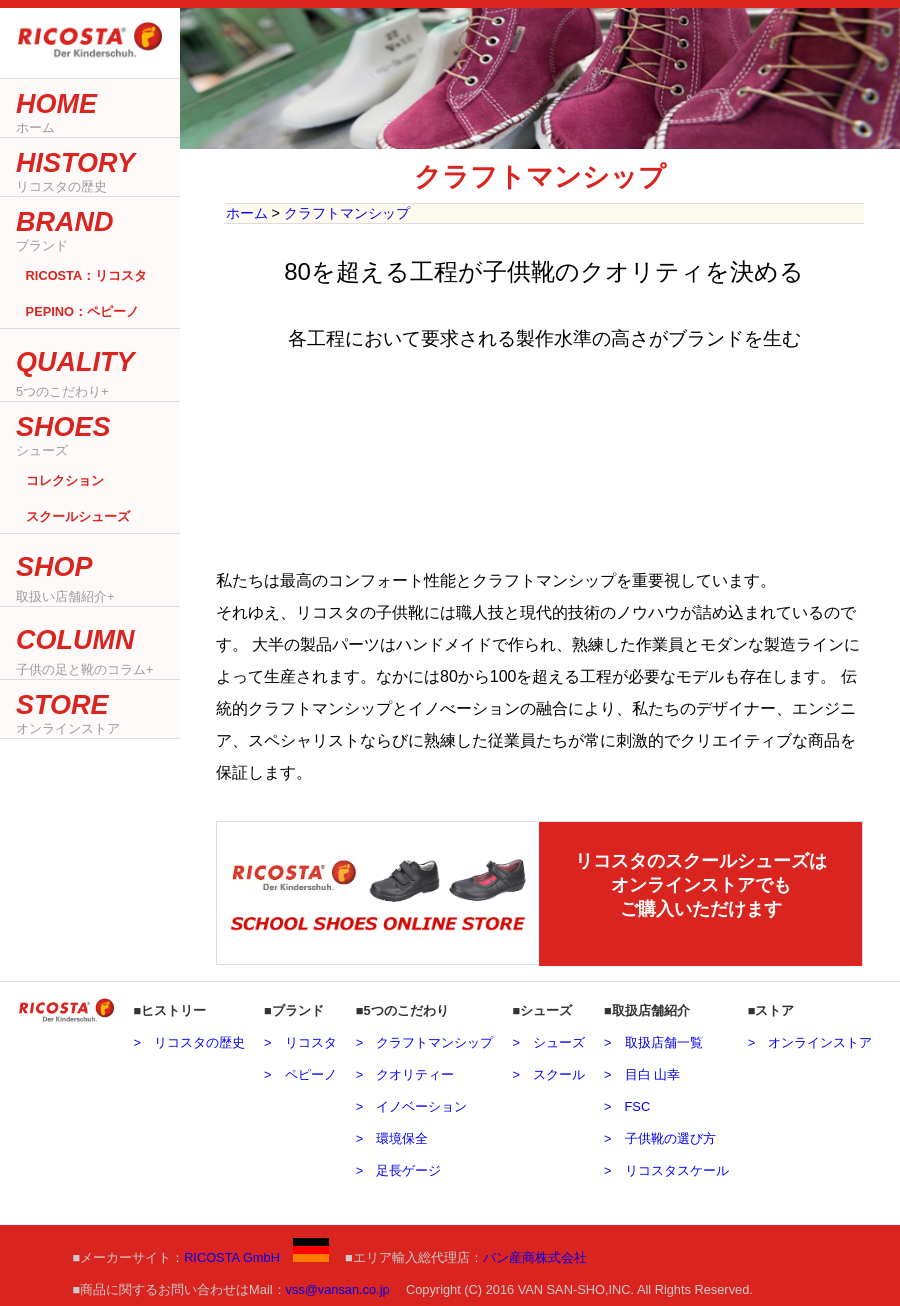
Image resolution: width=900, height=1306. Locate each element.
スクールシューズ (78, 516)
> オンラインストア (810, 1039)
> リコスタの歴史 (188, 1039)
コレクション (65, 479)
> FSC (627, 1103)
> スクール (548, 1071)
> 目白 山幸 (642, 1071)
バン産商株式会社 (535, 1254)
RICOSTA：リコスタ (87, 275)
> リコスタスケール (666, 1167)
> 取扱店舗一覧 (653, 1039)
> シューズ (548, 1039)
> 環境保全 (392, 1135)
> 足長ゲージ (398, 1167)
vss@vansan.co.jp (338, 1286)
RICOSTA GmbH (256, 1254)
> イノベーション (411, 1103)
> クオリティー (405, 1071)
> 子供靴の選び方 (659, 1135)
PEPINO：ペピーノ (82, 311)
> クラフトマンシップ (424, 1039)
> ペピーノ (300, 1071)
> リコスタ (300, 1039)
